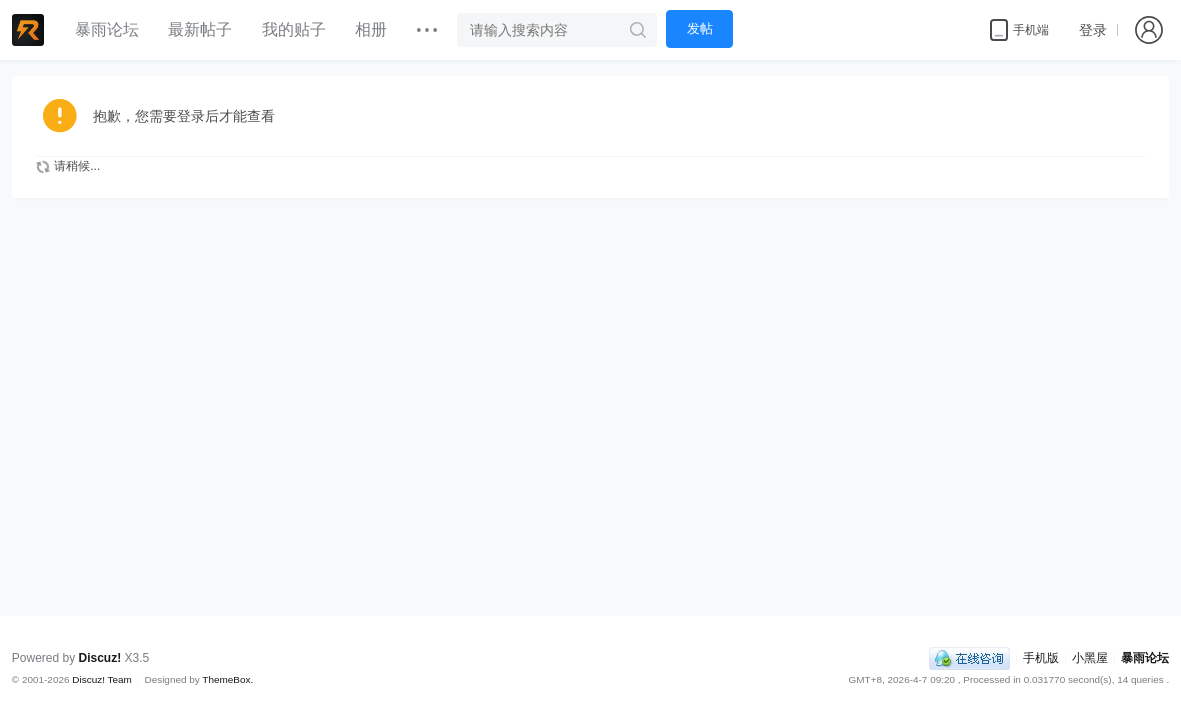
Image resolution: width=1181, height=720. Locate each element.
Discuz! (100, 658)
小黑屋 (1090, 658)
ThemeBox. (227, 679)
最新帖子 (200, 29)
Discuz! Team (102, 679)
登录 (1093, 30)
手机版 (1041, 658)
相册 (371, 29)
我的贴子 (294, 29)
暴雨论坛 (107, 29)
